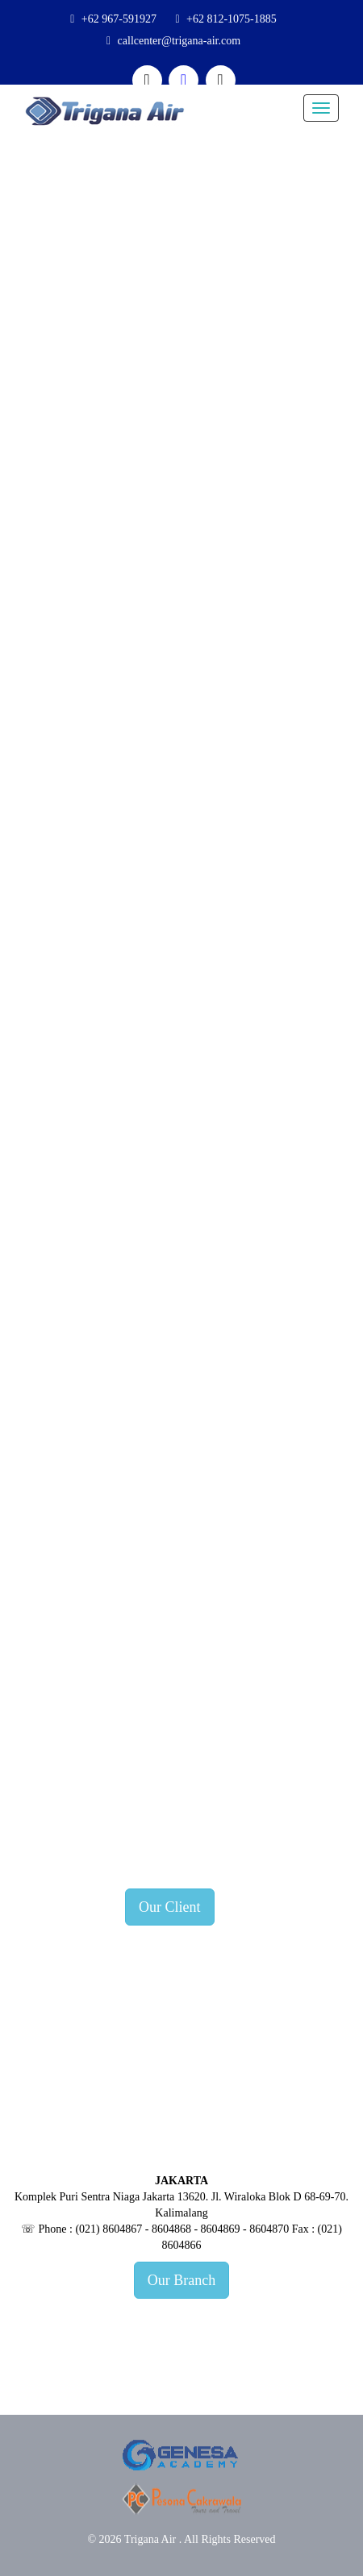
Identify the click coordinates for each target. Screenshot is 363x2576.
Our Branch (181, 2280)
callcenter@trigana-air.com (179, 41)
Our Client (170, 1907)
